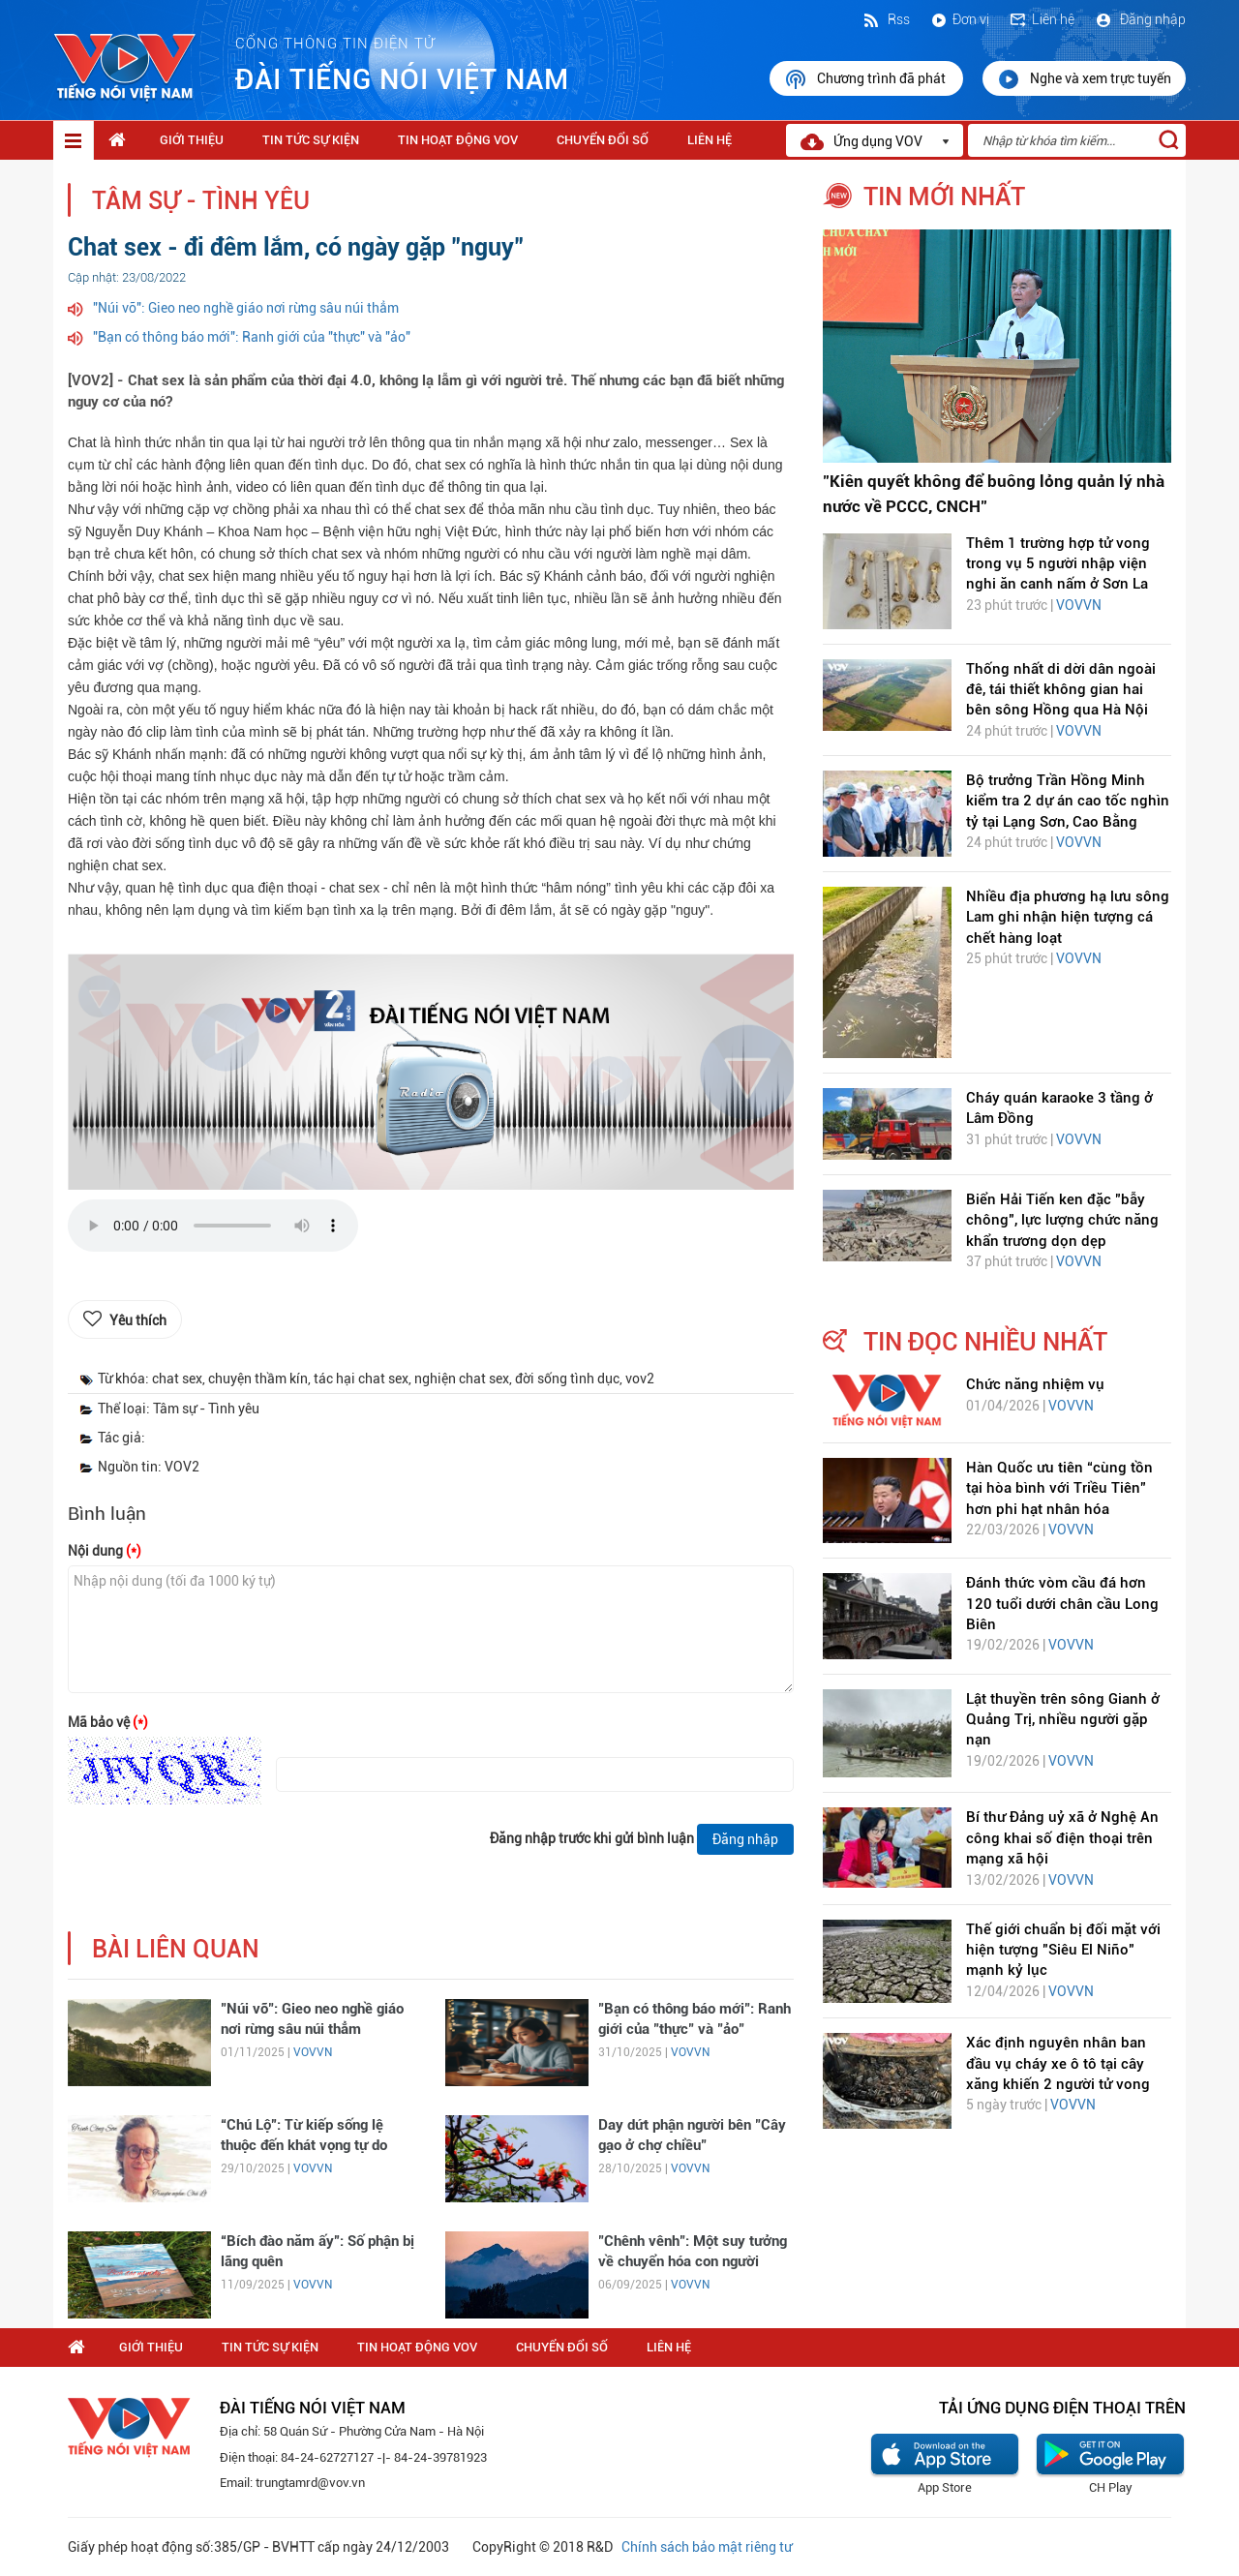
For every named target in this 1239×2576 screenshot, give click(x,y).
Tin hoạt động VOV (458, 140)
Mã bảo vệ (108, 1722)
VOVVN (312, 2052)
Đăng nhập (1140, 19)
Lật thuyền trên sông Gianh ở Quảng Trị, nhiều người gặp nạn (1063, 1719)
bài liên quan (175, 1949)
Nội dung (104, 1551)
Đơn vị (959, 19)
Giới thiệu (192, 140)
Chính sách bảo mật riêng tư (706, 2547)
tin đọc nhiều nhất (985, 1341)
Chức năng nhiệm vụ (1035, 1384)
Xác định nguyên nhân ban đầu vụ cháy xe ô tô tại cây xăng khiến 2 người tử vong (1058, 2063)
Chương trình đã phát (866, 79)
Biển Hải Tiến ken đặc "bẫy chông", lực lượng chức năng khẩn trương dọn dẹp (1062, 1220)
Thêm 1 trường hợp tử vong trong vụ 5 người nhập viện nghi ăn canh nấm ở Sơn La (1058, 563)
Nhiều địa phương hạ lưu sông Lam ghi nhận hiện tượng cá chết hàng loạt (1067, 917)
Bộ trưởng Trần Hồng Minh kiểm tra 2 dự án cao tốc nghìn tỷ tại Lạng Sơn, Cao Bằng (1067, 801)
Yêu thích (137, 1320)
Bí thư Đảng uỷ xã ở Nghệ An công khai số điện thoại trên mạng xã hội (1062, 1837)
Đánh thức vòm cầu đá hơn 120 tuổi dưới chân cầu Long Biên (1062, 1603)
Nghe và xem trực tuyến (1084, 79)
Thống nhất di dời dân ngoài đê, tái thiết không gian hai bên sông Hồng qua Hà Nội (1061, 689)
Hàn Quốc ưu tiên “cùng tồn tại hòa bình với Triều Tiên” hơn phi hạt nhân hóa (1059, 1488)
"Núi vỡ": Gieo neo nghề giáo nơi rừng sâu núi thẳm (246, 308)
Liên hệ (1041, 19)
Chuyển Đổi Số (603, 140)
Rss (885, 19)
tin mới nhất (944, 196)
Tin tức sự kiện (310, 140)
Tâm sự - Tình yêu (201, 201)
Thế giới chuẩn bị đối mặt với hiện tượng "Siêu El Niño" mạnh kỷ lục (1063, 1950)
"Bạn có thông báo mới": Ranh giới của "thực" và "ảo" (251, 337)
